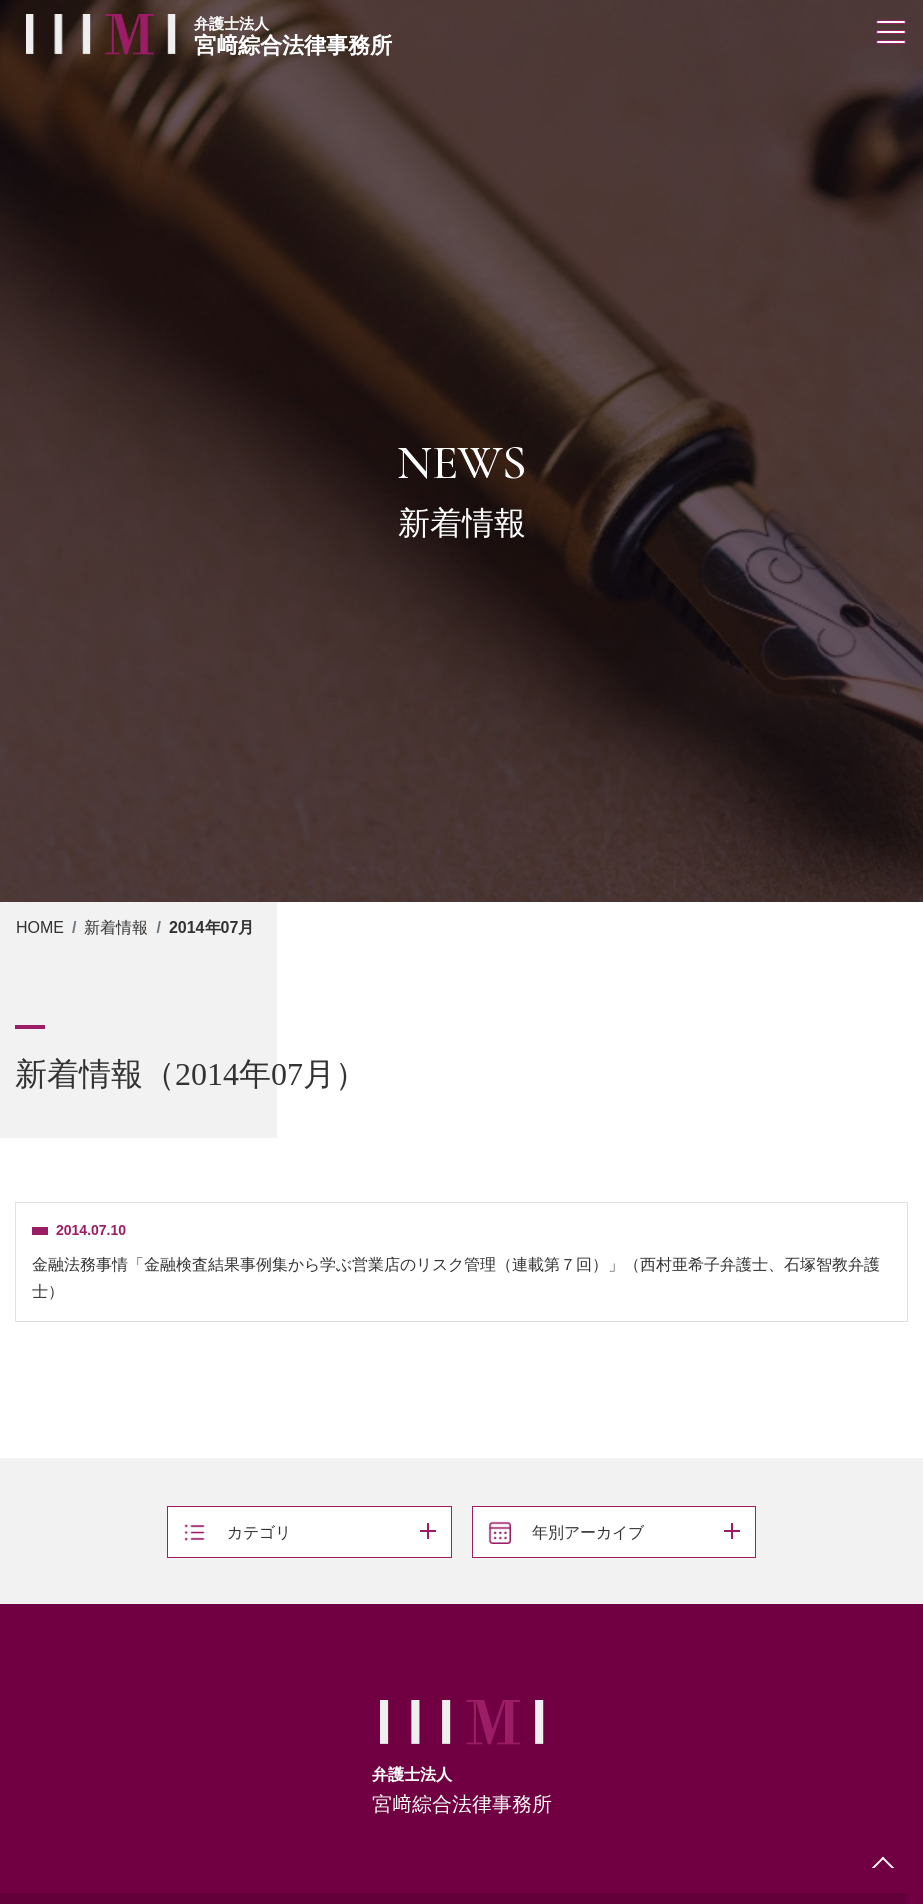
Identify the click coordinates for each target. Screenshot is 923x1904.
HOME (40, 927)
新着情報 (116, 927)
